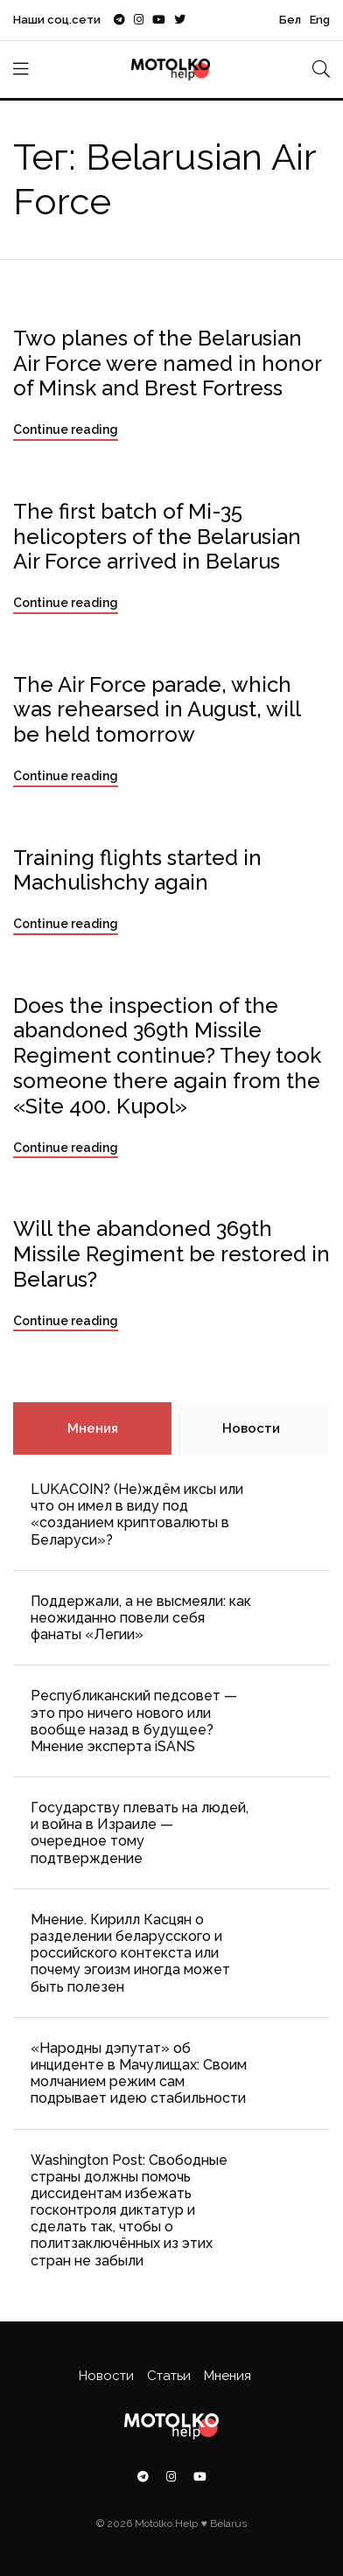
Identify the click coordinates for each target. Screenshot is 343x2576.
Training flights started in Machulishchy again (137, 870)
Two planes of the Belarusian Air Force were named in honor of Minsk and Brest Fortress (167, 363)
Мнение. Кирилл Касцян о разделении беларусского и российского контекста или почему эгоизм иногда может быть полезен (130, 1953)
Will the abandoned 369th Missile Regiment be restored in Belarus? (171, 1254)
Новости (251, 1428)
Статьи (169, 2376)
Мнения (92, 1428)
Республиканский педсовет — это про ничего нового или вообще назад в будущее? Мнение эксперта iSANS (134, 1721)
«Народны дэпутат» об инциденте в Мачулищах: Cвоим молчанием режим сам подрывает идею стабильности (139, 2073)
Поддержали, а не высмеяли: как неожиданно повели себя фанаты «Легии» (141, 1618)
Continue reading (65, 429)
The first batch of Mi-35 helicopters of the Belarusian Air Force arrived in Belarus (157, 537)
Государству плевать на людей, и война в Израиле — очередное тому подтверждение (139, 1833)
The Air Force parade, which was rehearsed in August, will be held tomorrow (157, 710)
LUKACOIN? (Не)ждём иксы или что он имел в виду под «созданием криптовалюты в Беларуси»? (137, 1514)
